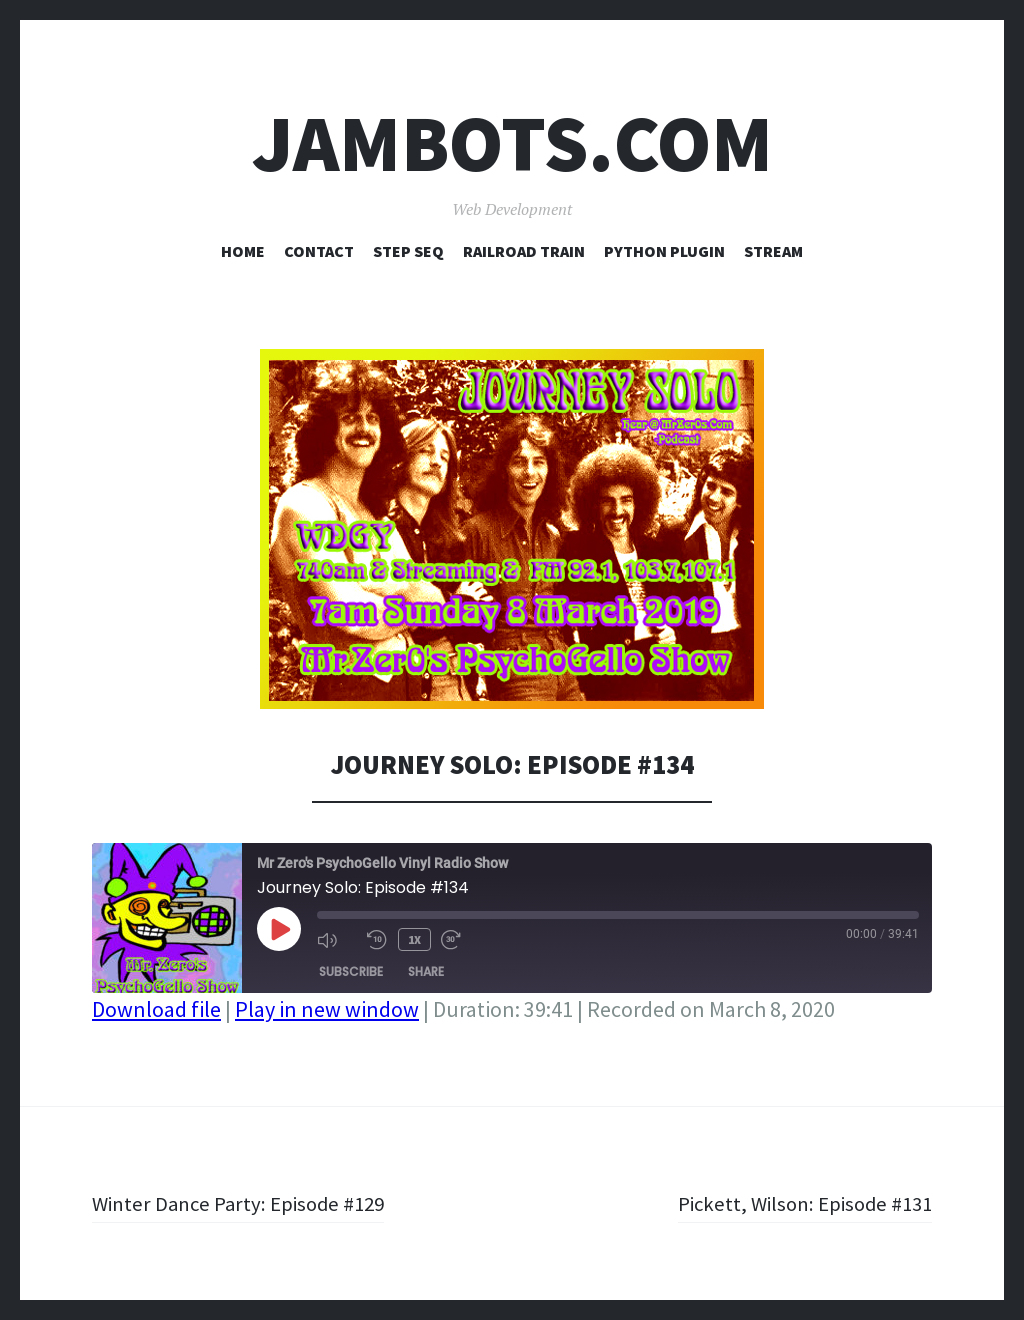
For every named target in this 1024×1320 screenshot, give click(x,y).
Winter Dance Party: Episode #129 (245, 1203)
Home (243, 251)
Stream (773, 251)
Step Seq (408, 251)
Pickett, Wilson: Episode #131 (798, 1203)
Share (426, 970)
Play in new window (327, 1009)
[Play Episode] (279, 929)
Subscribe (351, 970)
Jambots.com (512, 143)
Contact (319, 251)
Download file (156, 1009)
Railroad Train (524, 251)
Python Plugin (664, 251)
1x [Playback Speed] (413, 938)
